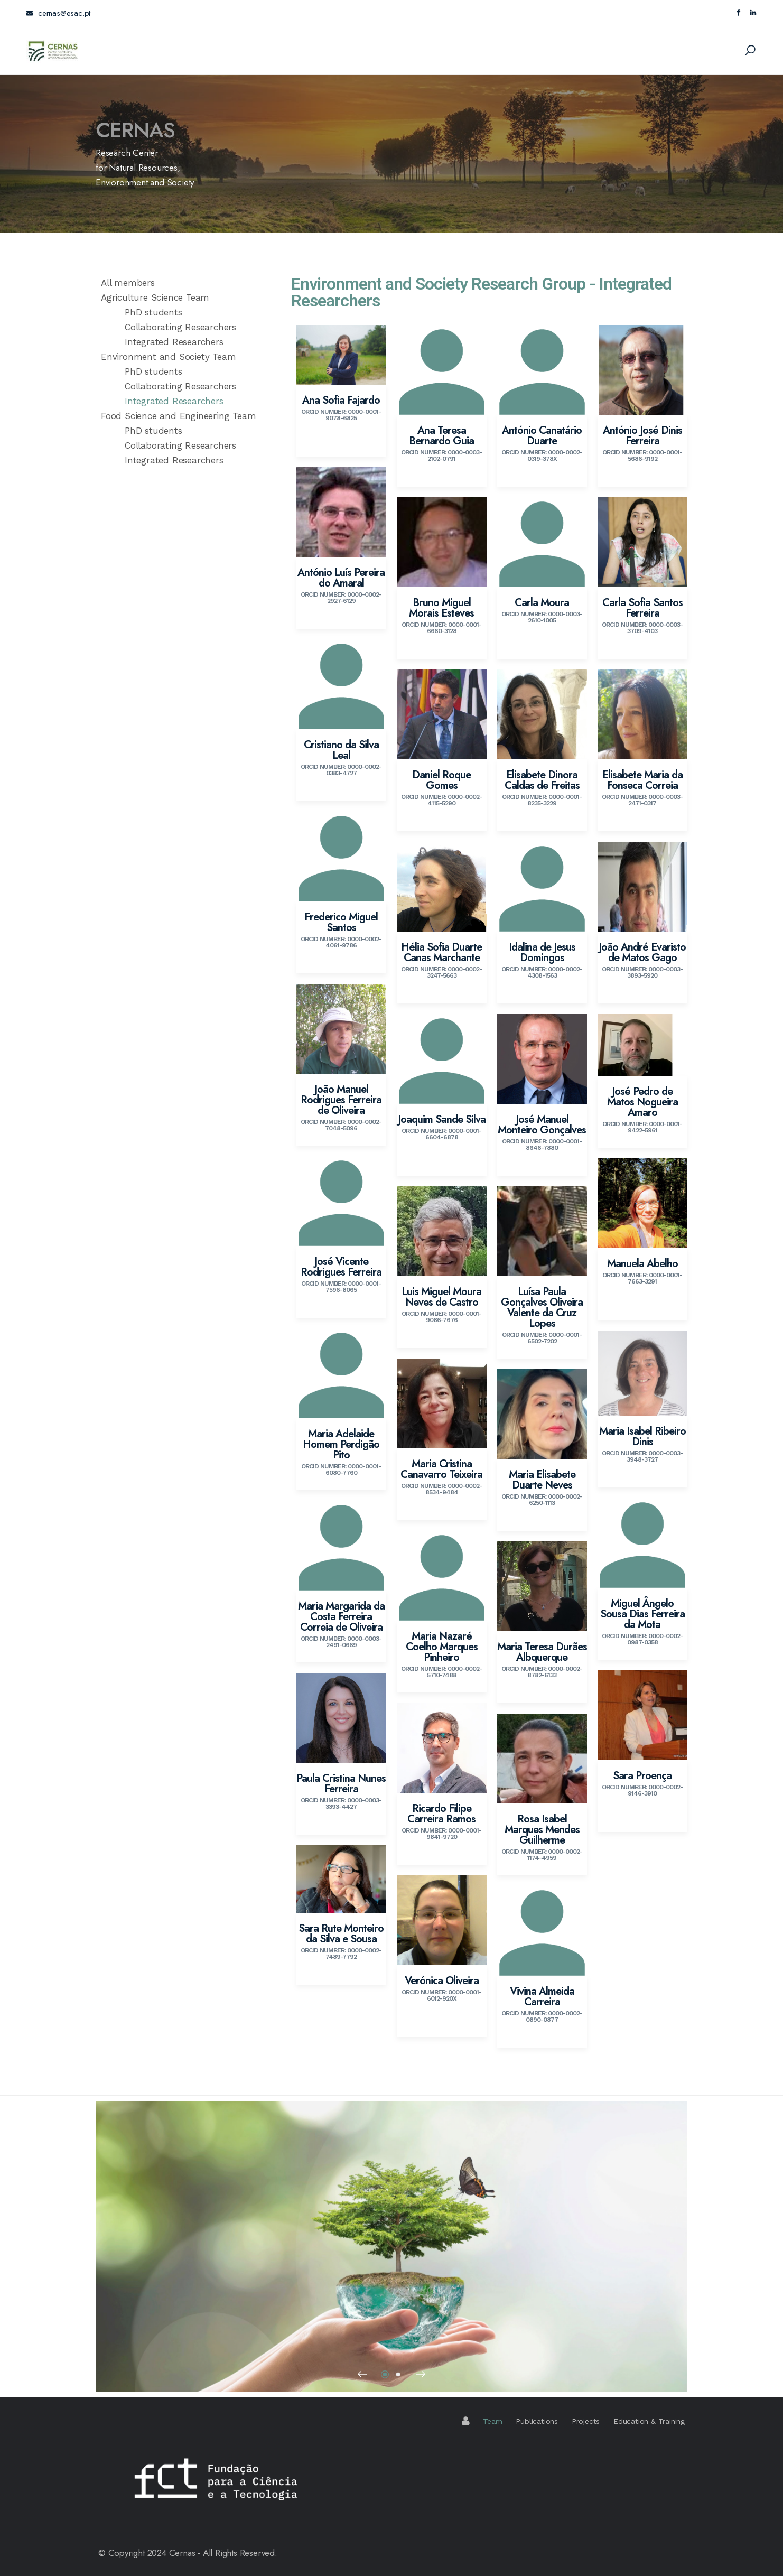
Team (492, 2421)
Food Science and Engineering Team (178, 416)
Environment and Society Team (168, 356)
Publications (537, 2421)
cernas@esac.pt (58, 13)
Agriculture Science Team (155, 297)
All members (128, 282)
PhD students (153, 312)
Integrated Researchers (174, 342)
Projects (586, 2421)
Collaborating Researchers (180, 327)
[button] (362, 2374)
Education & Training (649, 2421)
